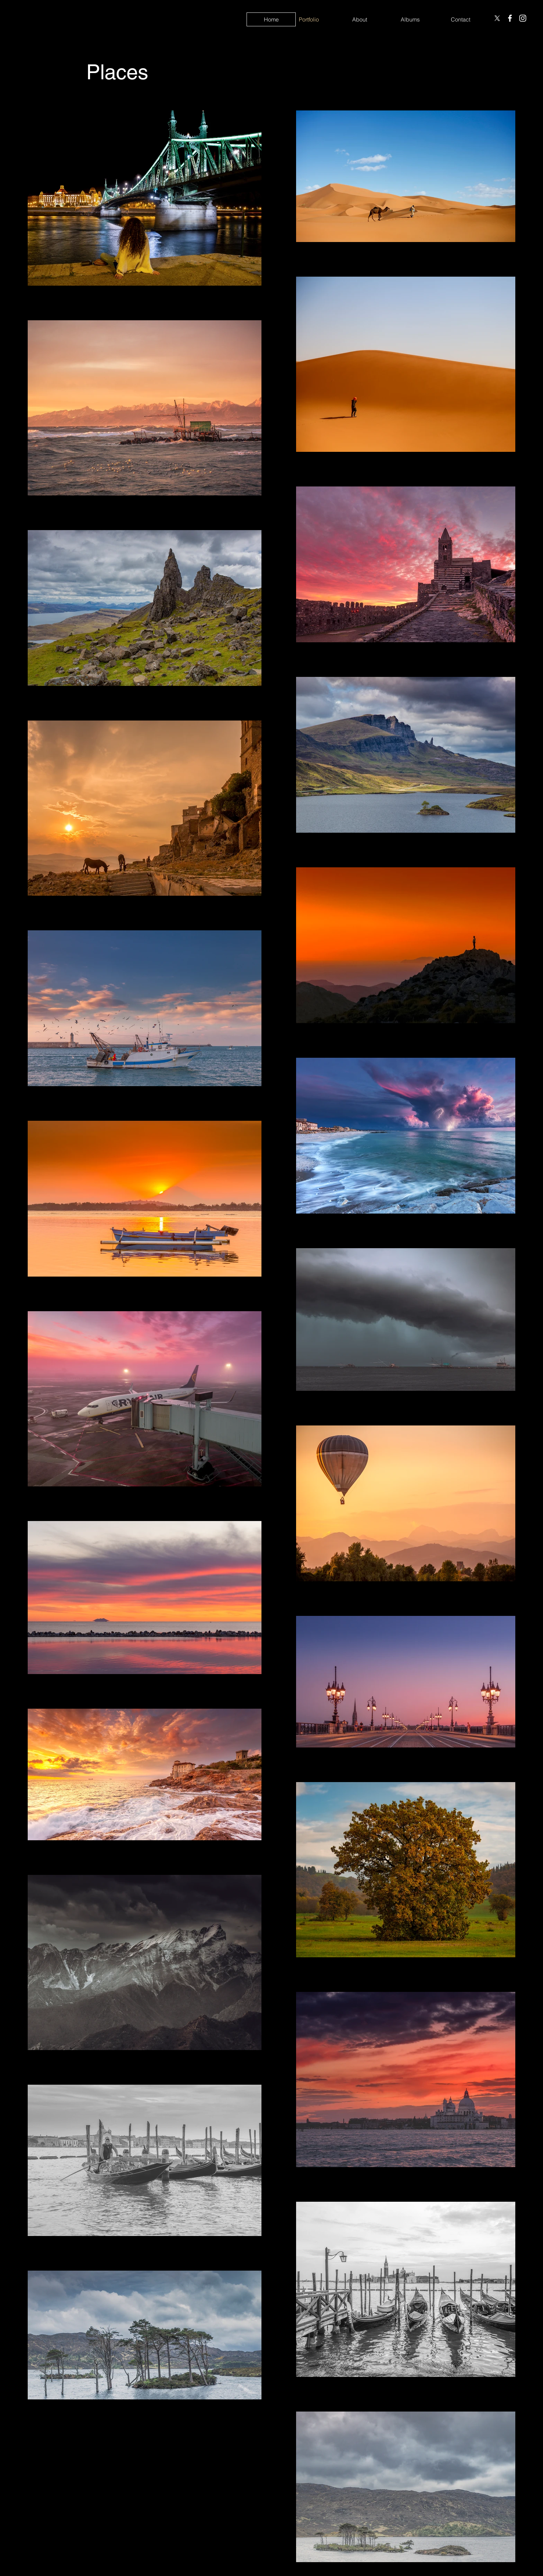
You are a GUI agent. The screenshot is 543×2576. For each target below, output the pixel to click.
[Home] (271, 19)
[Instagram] (522, 18)
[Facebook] (510, 18)
